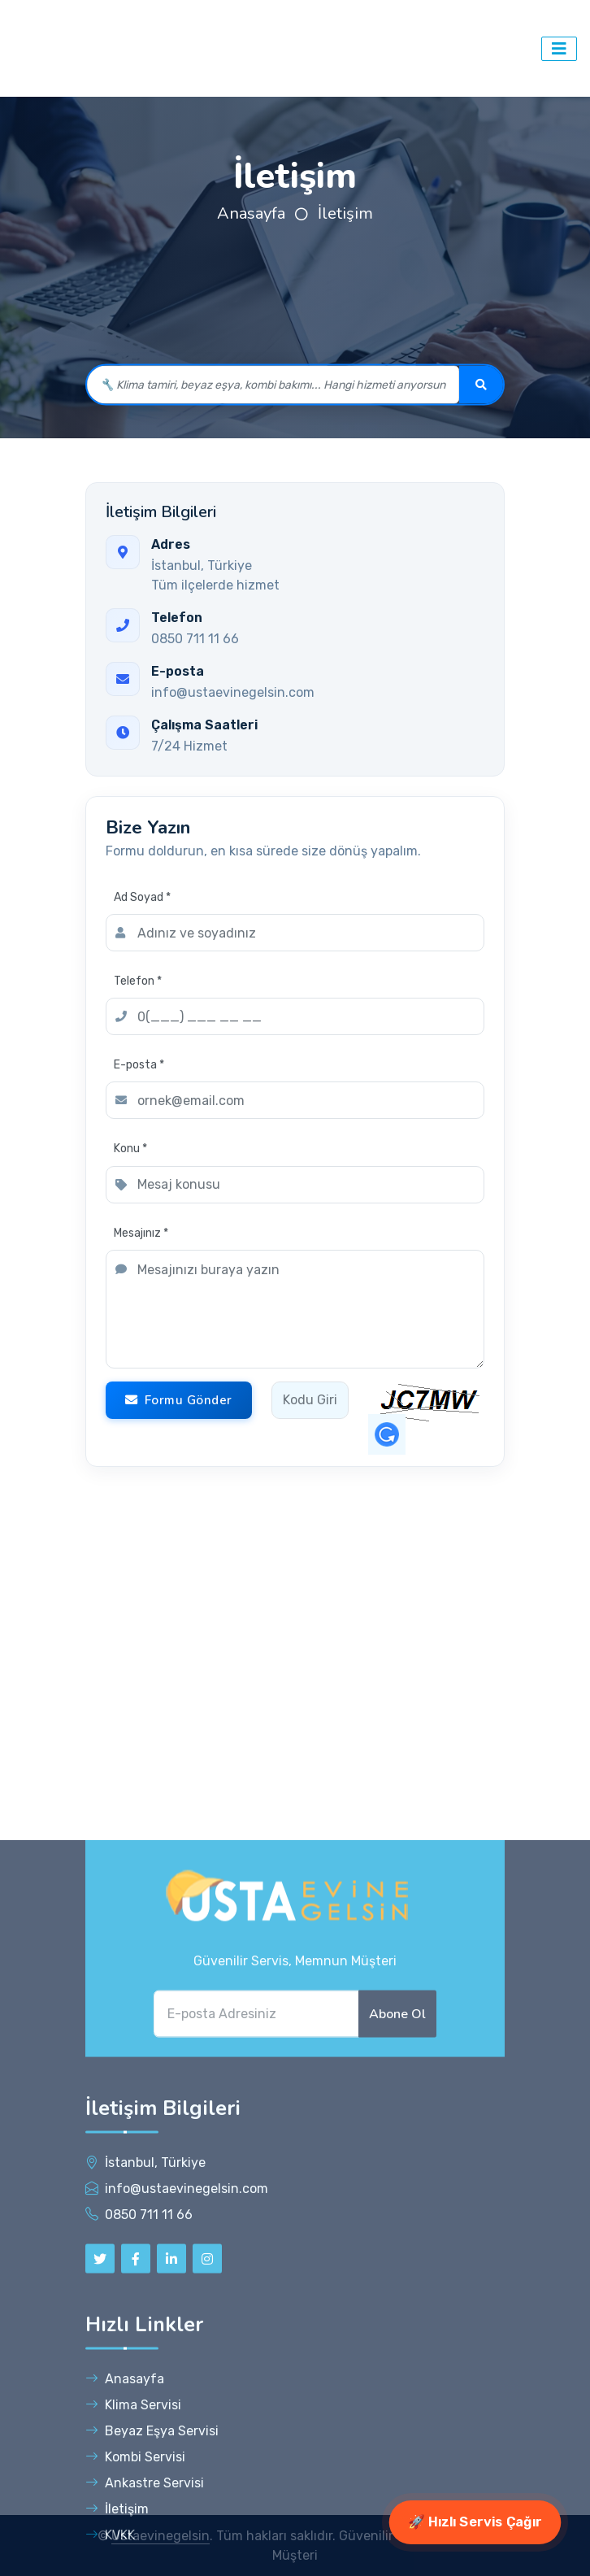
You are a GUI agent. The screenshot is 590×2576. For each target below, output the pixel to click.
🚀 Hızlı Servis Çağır (474, 2522)
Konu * (130, 1148)
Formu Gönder (178, 1400)
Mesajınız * (141, 1233)
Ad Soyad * (142, 897)
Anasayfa (251, 213)
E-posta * (139, 1065)
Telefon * (138, 981)
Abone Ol (397, 2471)
